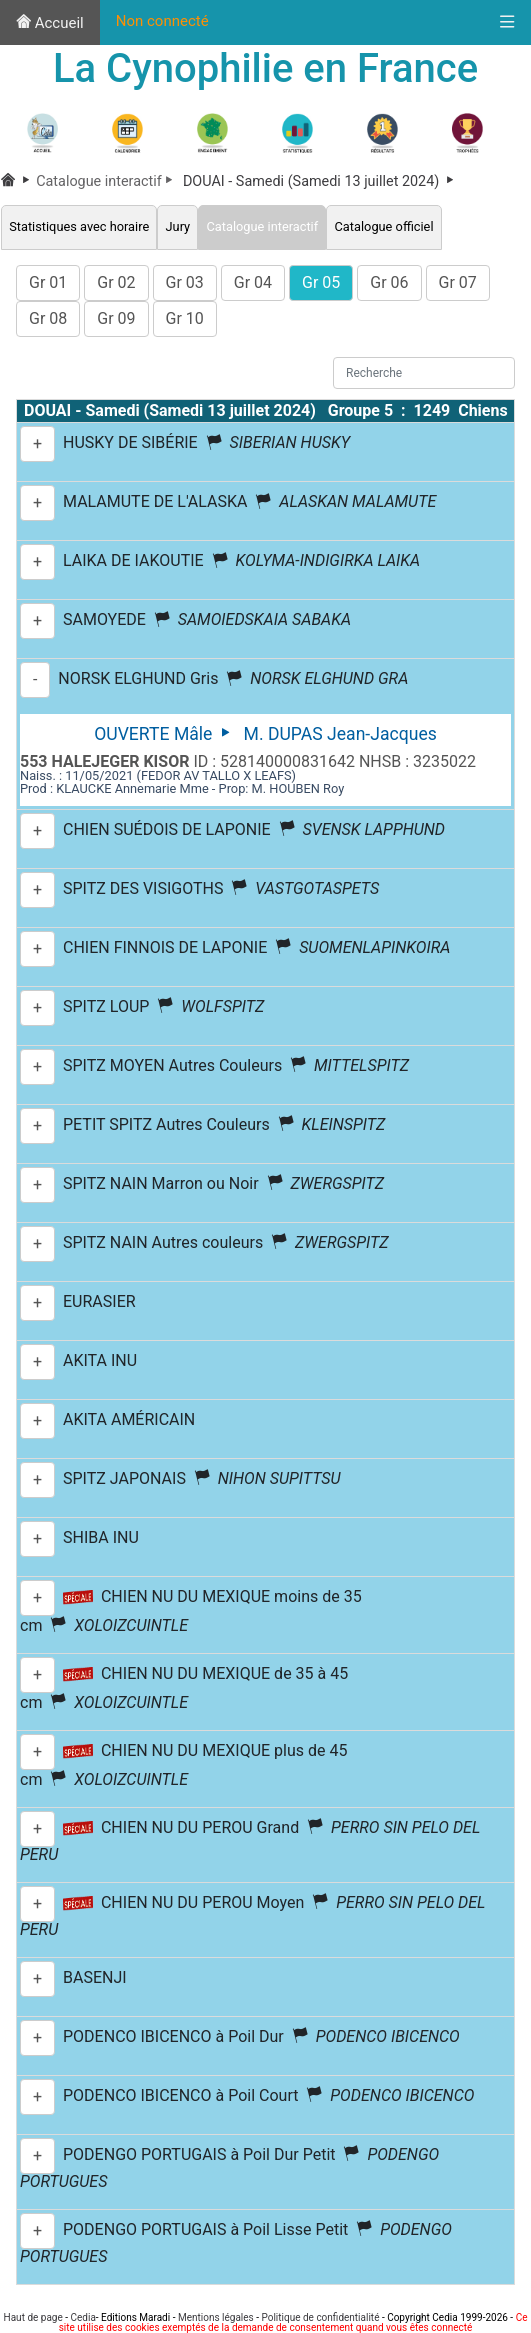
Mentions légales (216, 2317)
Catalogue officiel (383, 226)
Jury (177, 226)
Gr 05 (321, 282)
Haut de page (33, 2317)
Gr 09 (116, 318)
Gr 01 (48, 282)
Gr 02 (116, 282)
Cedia (83, 2317)
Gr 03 (185, 282)
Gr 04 (253, 282)
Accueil (50, 23)
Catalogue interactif (107, 181)
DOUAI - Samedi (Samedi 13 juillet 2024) (319, 181)
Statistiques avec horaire (79, 226)
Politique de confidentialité (320, 2317)
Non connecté (162, 21)
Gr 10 (185, 318)
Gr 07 (458, 282)
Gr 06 (389, 282)
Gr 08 (48, 318)
